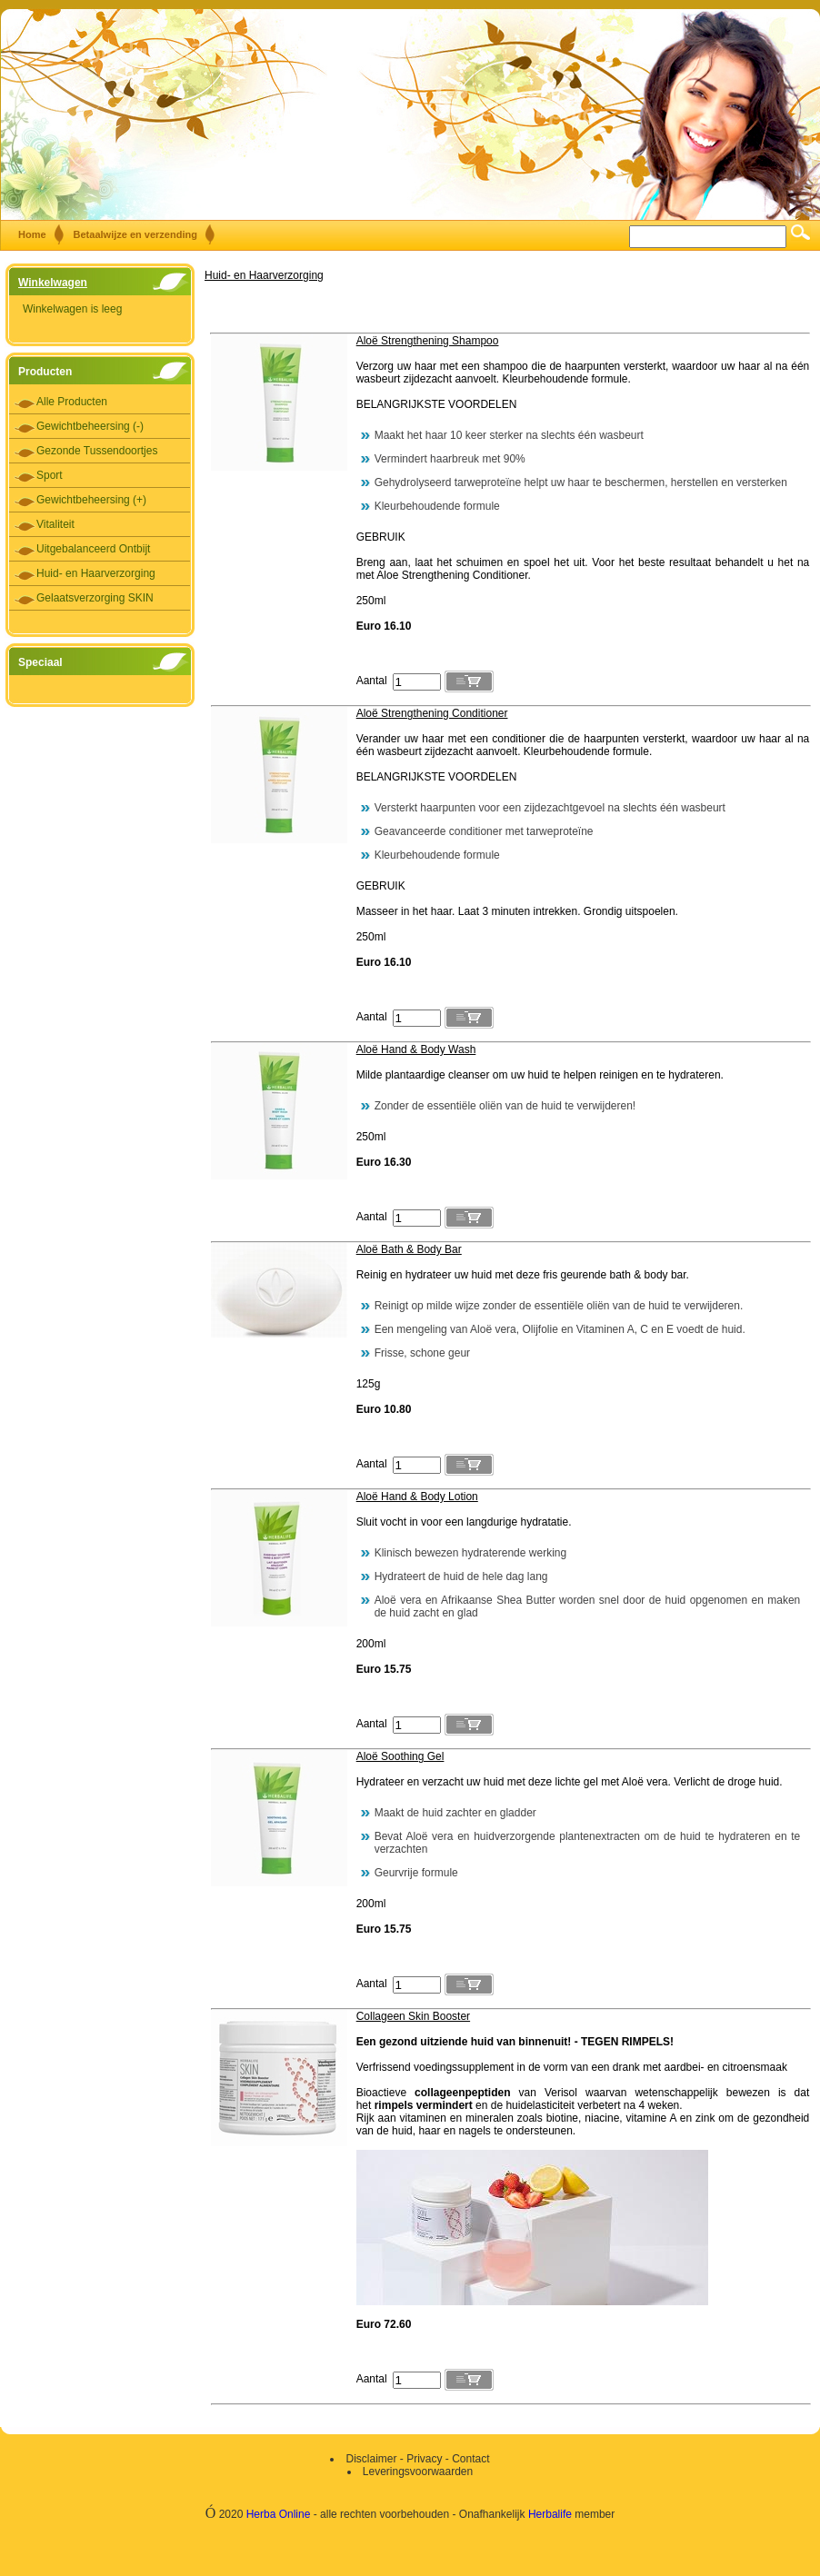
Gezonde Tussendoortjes (96, 450)
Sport (49, 475)
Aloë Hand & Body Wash (416, 1049)
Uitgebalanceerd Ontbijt (93, 548)
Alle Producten (71, 401)
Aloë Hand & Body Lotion (417, 1496)
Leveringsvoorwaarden (418, 2471)
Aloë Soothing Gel (400, 1756)
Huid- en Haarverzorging (95, 573)
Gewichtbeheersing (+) (91, 499)
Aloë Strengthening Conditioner (432, 713)
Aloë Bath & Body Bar (409, 1249)
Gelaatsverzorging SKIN (95, 598)
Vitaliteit (55, 524)
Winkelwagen (52, 282)
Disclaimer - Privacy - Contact (417, 2458)
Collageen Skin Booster (413, 2016)
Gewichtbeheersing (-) (90, 426)
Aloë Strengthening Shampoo (427, 340)
